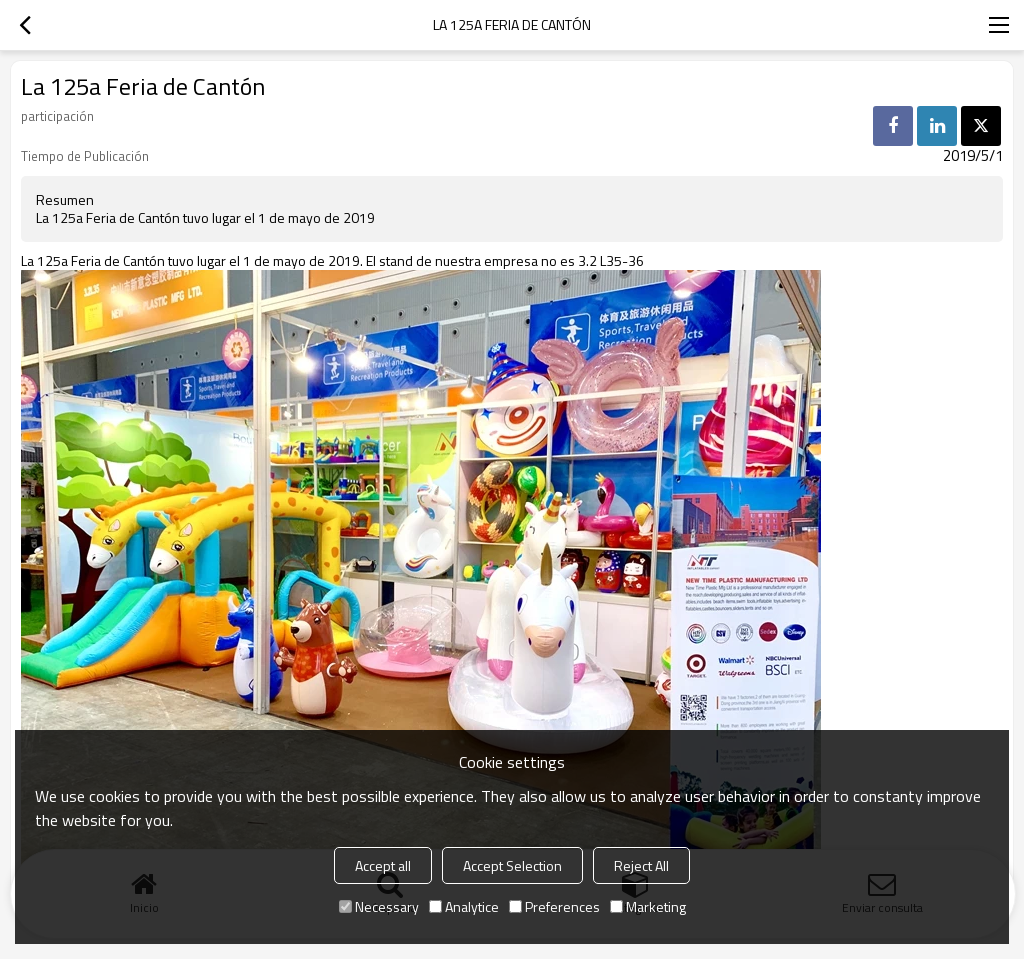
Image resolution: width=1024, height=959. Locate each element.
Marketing (648, 906)
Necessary (379, 906)
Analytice (464, 906)
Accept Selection (512, 865)
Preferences (554, 906)
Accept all (383, 865)
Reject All (641, 865)
